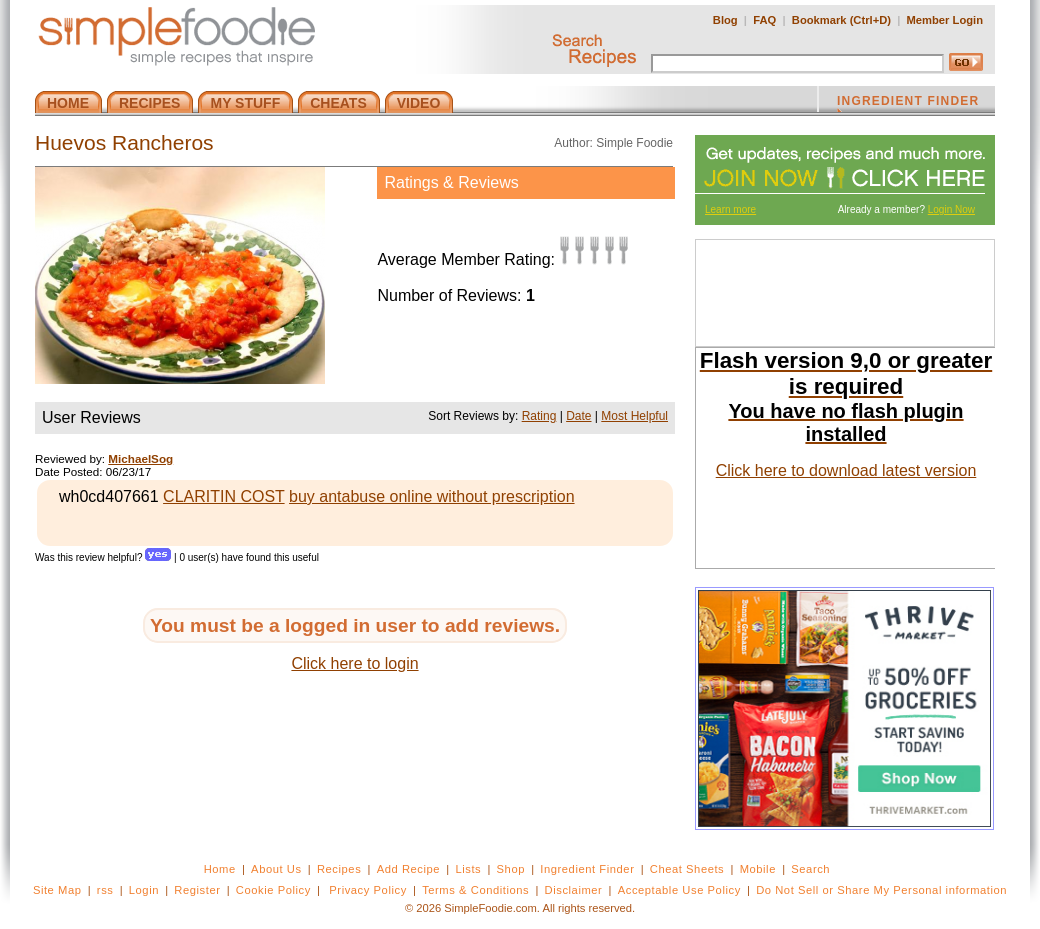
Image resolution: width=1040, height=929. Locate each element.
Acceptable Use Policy (679, 890)
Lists (468, 869)
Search (810, 869)
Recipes (339, 869)
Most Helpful (634, 416)
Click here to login (354, 663)
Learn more (730, 209)
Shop (511, 869)
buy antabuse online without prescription (432, 496)
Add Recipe (408, 869)
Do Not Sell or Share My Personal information (881, 890)
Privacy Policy (367, 890)
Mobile (758, 869)
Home (220, 869)
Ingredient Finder (587, 869)
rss (105, 890)
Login (144, 890)
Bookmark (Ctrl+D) (841, 20)
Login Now (951, 209)
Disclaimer (574, 890)
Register (197, 890)
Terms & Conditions (475, 890)
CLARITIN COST (224, 496)
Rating (539, 416)
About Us (276, 869)
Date (578, 416)
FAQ (764, 20)
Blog (725, 20)
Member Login (945, 20)
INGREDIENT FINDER (908, 103)
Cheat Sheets (687, 869)
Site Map (57, 890)
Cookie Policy (273, 890)
